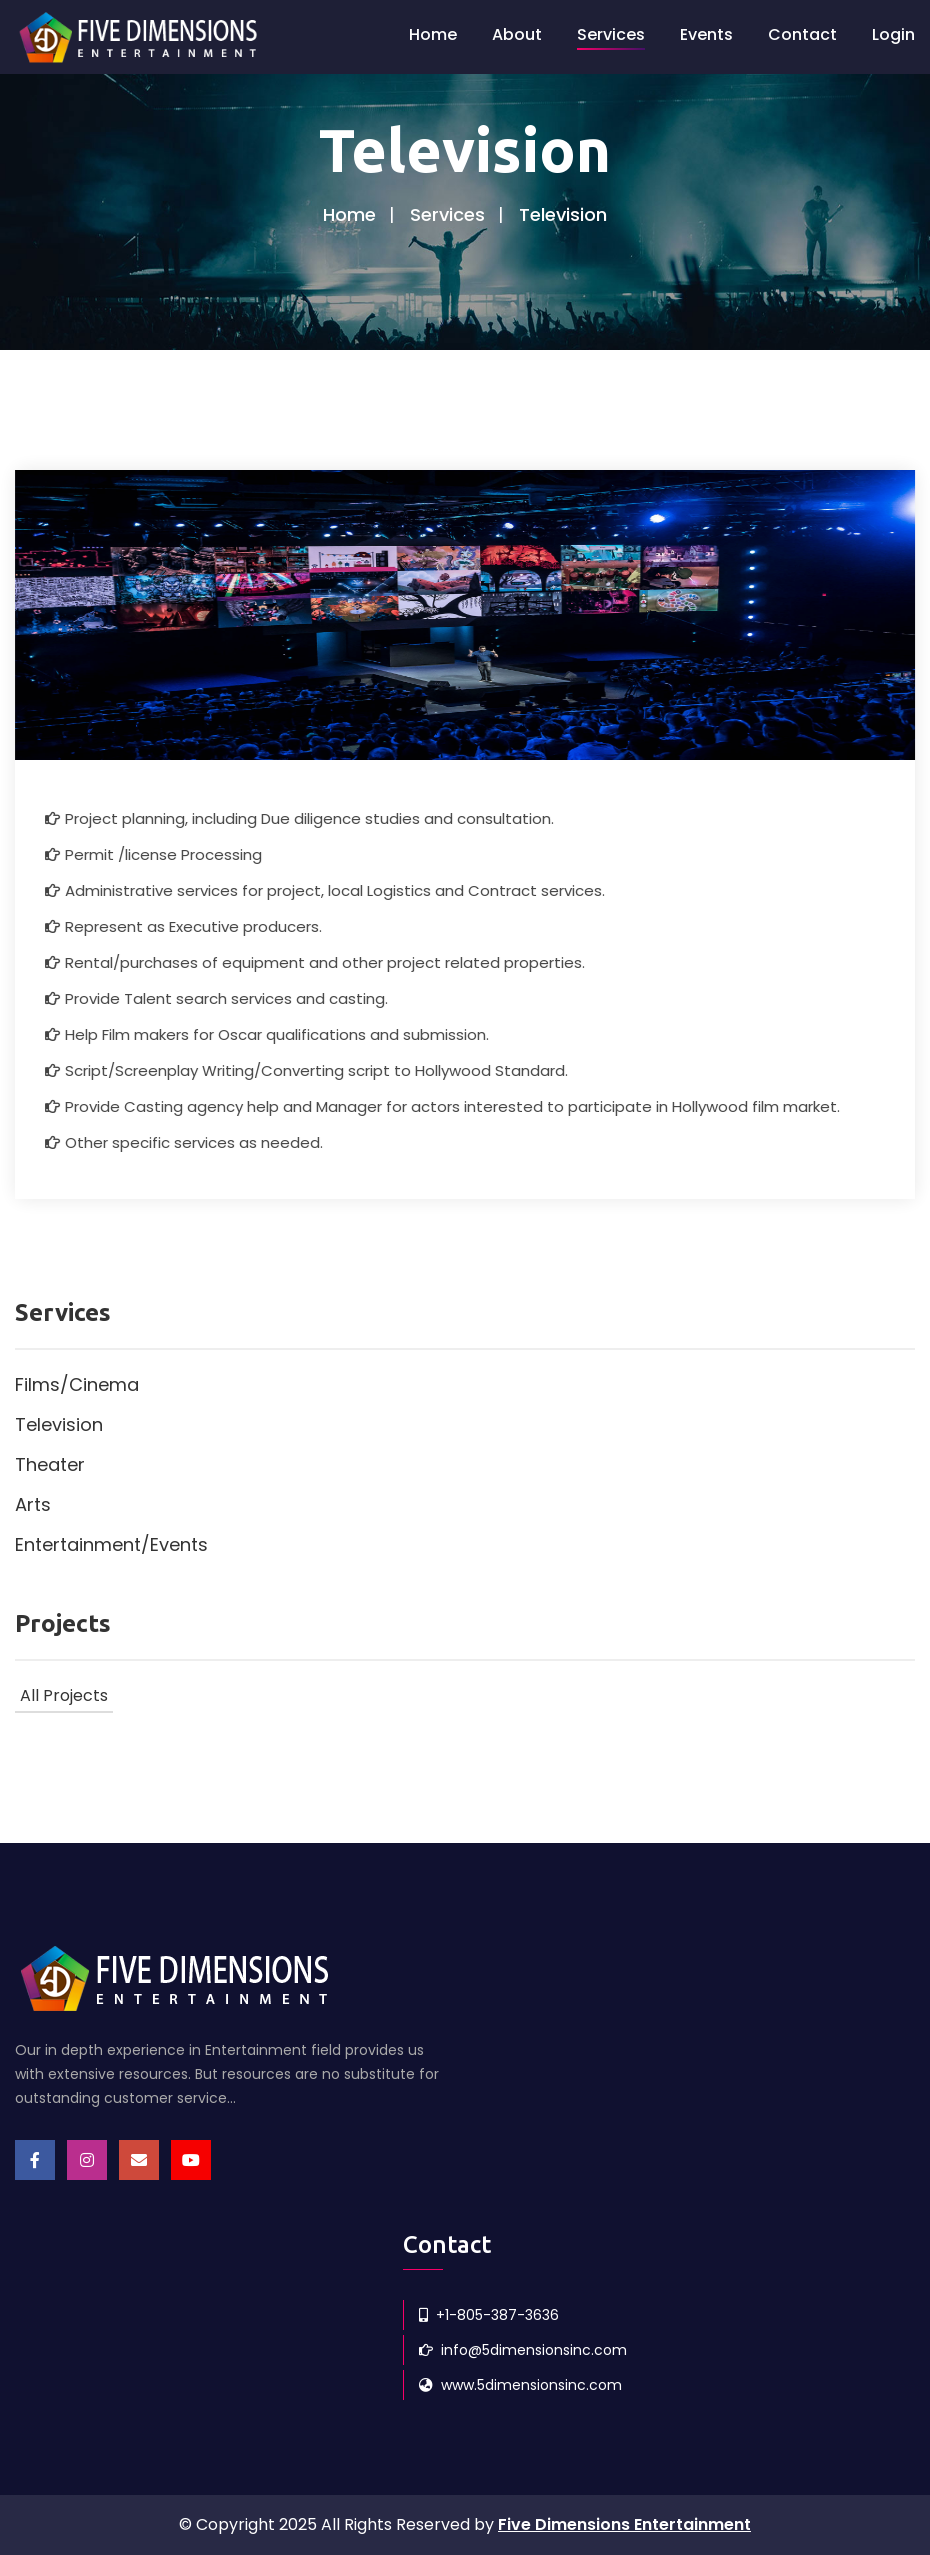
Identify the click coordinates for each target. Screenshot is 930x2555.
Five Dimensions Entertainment (624, 2524)
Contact (802, 34)
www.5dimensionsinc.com (520, 2385)
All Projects (64, 1695)
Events (706, 34)
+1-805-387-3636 (489, 2315)
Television (59, 1424)
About (517, 34)
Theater (50, 1464)
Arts (33, 1504)
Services (611, 34)
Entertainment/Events (111, 1544)
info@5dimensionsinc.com (523, 2350)
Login (893, 34)
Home (433, 34)
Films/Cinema (77, 1384)
